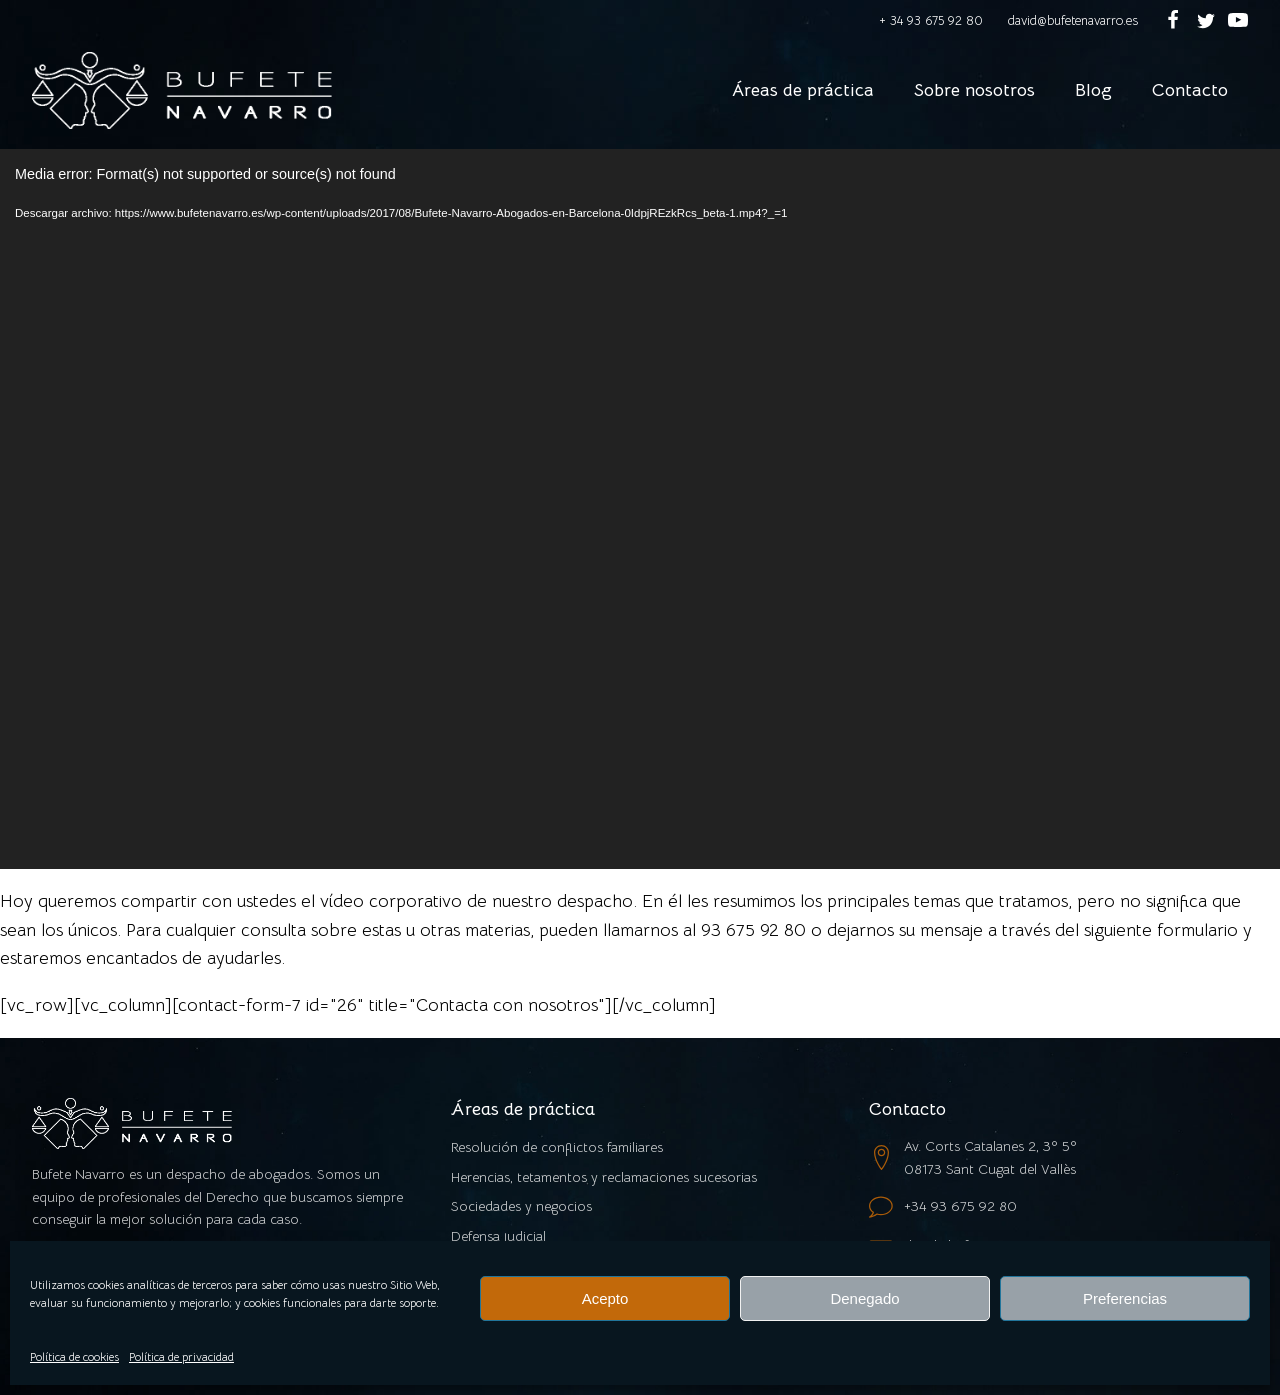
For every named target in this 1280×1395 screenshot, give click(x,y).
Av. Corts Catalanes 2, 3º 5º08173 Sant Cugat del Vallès (990, 1157)
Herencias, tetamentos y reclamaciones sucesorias (604, 1177)
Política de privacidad (181, 1356)
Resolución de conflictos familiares (557, 1147)
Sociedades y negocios (521, 1206)
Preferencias (1125, 1298)
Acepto (605, 1298)
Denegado (864, 1298)
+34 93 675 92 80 (960, 1206)
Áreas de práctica (803, 90)
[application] (640, 509)
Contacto (1190, 90)
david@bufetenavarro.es (1073, 20)
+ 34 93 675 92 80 (931, 20)
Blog (1093, 90)
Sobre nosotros (974, 90)
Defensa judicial (498, 1236)
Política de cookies (74, 1356)
